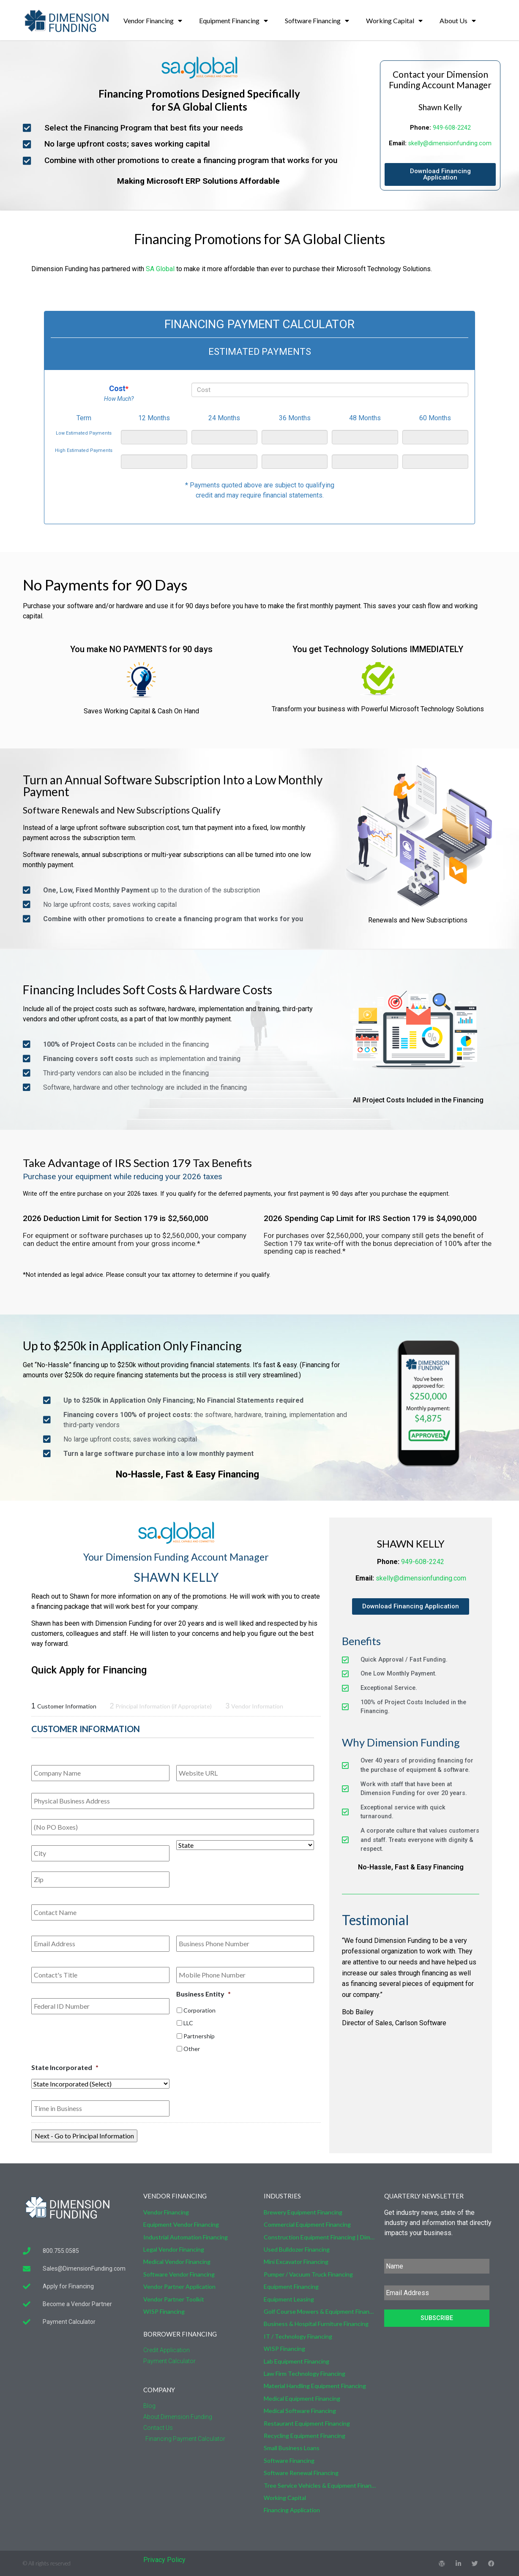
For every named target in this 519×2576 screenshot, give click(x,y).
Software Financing (317, 20)
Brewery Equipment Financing (303, 2212)
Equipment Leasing (289, 2299)
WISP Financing (164, 2311)
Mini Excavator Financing (296, 2261)
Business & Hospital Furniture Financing (316, 2323)
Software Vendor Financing (179, 2274)
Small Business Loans (292, 2447)
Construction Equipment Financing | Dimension (320, 2237)
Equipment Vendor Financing (181, 2224)
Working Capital (394, 20)
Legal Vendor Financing (173, 2249)
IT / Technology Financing (298, 2336)
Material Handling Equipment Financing (315, 2385)
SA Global (160, 269)
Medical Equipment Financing (302, 2398)
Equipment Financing (233, 20)
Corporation (199, 2010)
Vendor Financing (152, 20)
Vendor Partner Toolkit (173, 2299)
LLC (188, 2023)
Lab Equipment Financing (296, 2361)
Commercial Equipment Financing (307, 2224)
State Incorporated (64, 2067)
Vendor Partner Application (179, 2286)
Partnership (199, 2036)
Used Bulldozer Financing (297, 2249)
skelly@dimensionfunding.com (450, 143)
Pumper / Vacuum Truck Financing (308, 2274)
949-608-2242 (452, 127)
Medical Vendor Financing (176, 2261)
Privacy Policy (164, 2560)
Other (191, 2048)
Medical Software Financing (300, 2410)
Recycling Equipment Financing (304, 2435)
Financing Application (292, 2509)
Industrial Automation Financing (185, 2237)
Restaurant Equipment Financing (307, 2423)
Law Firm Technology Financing (304, 2373)
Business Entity (203, 1994)
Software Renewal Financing (301, 2472)
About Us (458, 20)
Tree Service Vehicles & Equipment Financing (320, 2485)
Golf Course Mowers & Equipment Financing (320, 2311)
